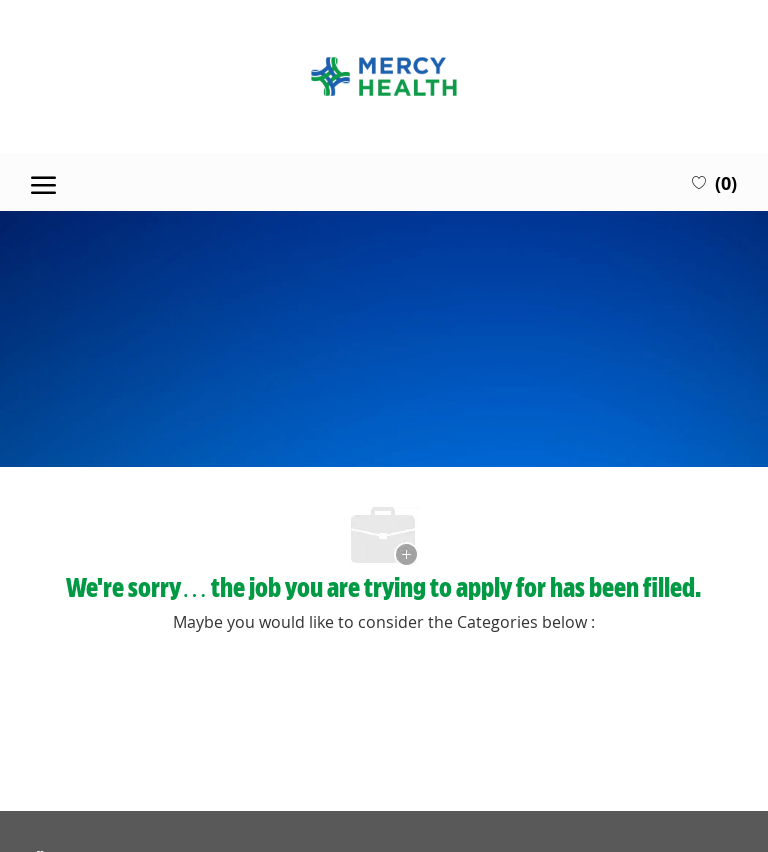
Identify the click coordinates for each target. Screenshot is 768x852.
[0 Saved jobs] (714, 182)
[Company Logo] (383, 76)
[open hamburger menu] (43, 182)
